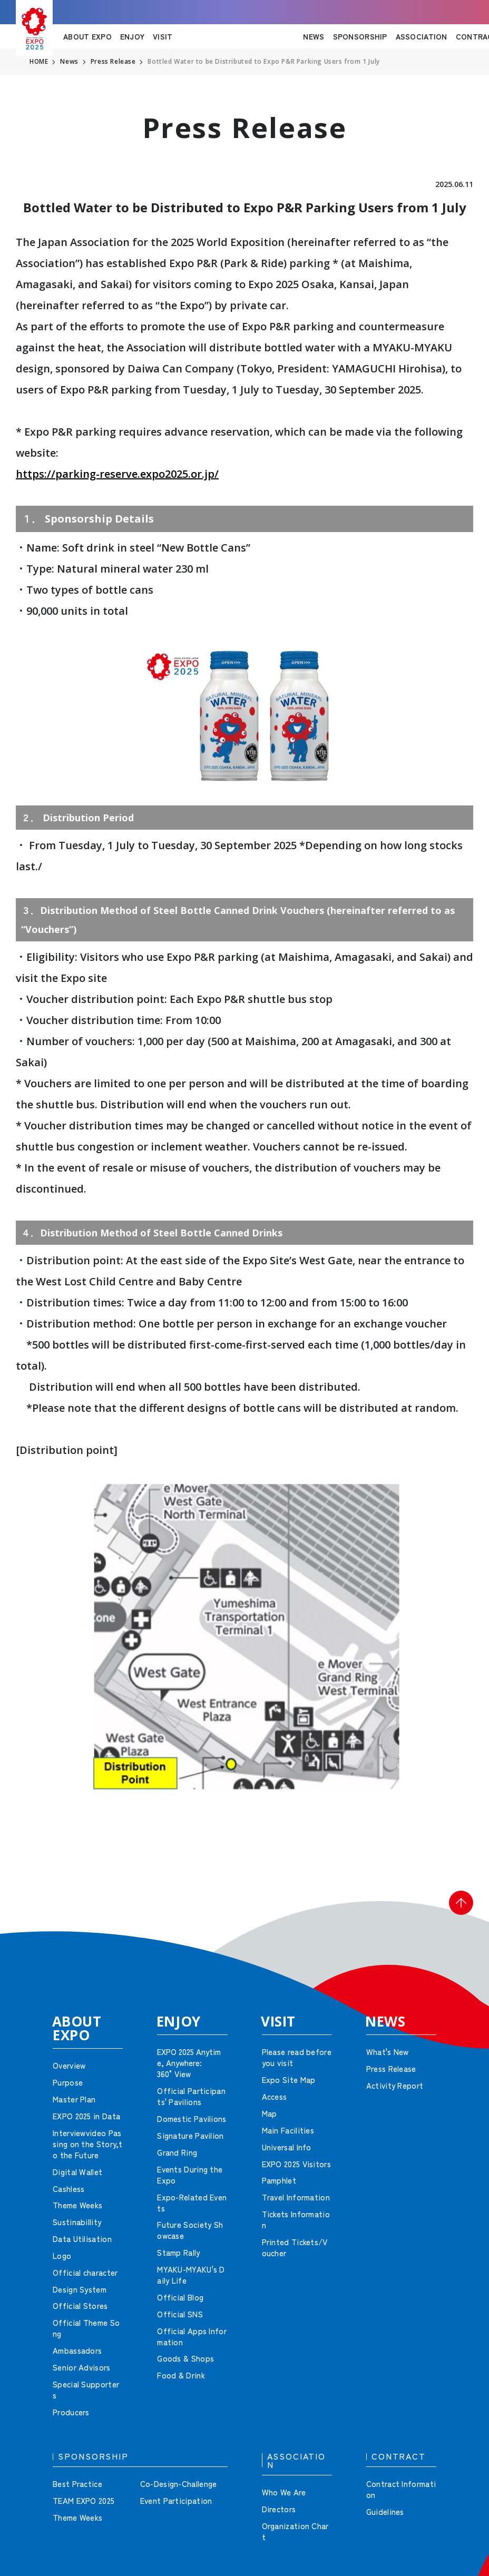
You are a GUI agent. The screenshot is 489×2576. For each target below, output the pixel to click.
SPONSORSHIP (360, 36)
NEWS (313, 36)
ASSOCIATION (421, 36)
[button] (457, 1906)
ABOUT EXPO (87, 36)
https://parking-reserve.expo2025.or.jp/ (117, 474)
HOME (39, 61)
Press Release (113, 61)
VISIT (162, 36)
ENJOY (132, 36)
